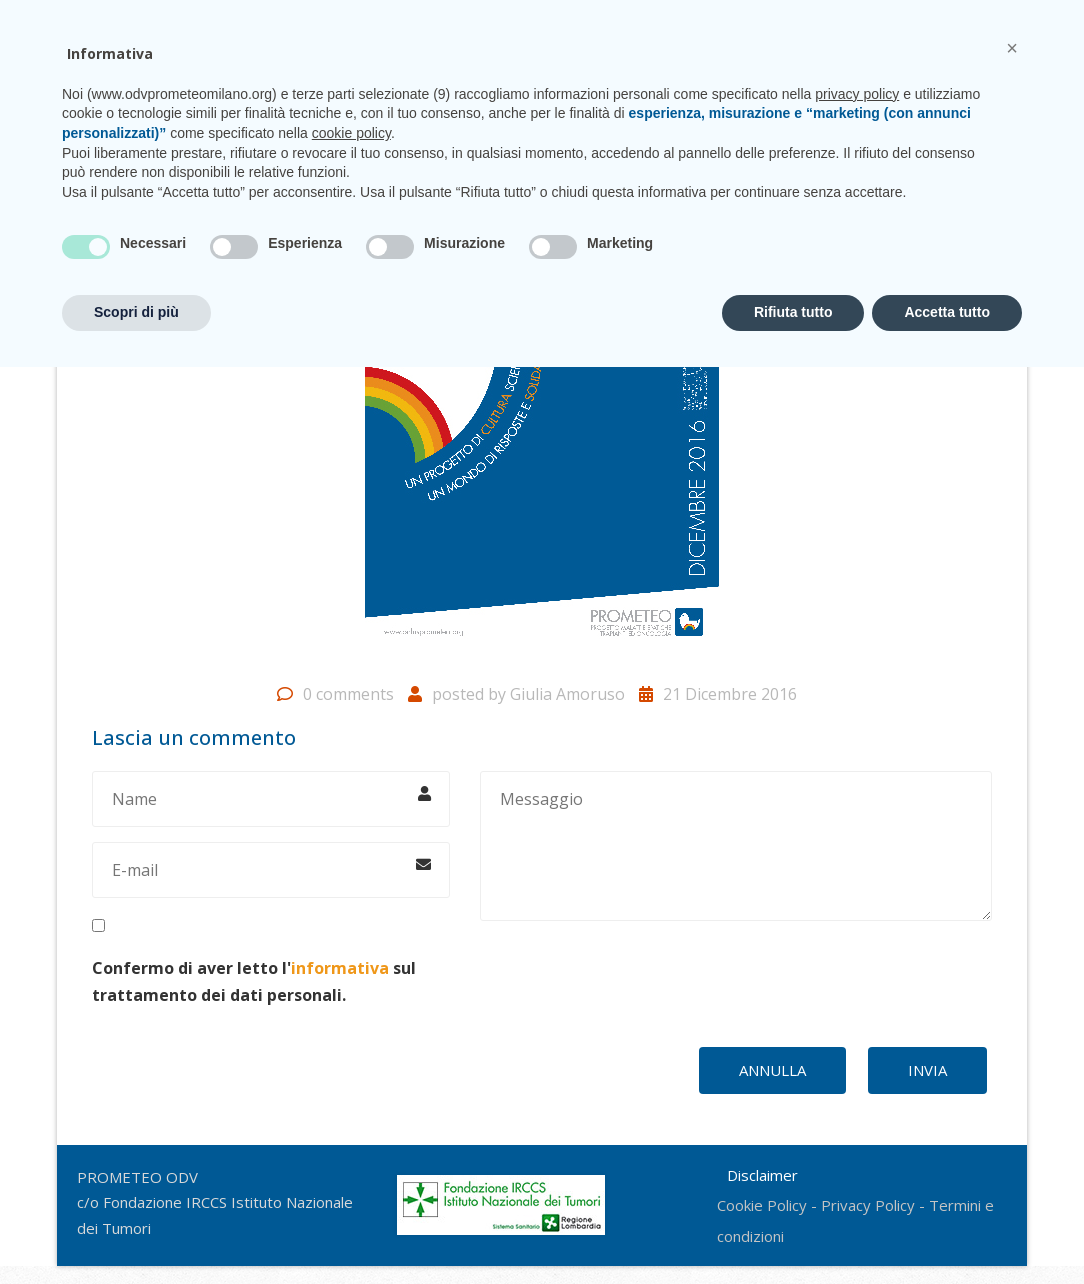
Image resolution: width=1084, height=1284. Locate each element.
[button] (1012, 965)
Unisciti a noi (610, 98)
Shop (856, 98)
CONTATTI (930, 19)
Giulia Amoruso (567, 712)
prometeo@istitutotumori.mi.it (746, 19)
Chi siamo (291, 98)
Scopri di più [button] (136, 1229)
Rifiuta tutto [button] (793, 1229)
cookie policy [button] (351, 1050)
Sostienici (778, 98)
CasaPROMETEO (489, 98)
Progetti (381, 98)
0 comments (348, 712)
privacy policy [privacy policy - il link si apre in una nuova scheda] (857, 1011)
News (699, 98)
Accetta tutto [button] (947, 1229)
